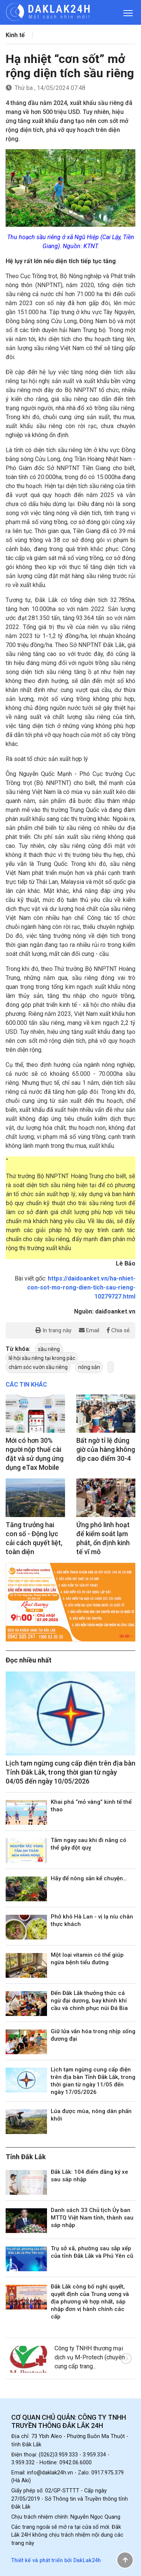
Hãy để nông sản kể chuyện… (89, 1878)
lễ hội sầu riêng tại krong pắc (42, 1358)
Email (89, 1330)
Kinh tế (15, 35)
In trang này (53, 1330)
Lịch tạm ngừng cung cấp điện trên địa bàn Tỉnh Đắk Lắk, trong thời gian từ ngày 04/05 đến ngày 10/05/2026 (70, 1772)
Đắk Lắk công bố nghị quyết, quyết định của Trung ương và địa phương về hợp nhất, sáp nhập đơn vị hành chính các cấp (90, 2301)
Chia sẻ (118, 1330)
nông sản (89, 1367)
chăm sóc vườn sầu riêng (38, 1367)
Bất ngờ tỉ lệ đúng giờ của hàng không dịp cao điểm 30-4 (105, 1449)
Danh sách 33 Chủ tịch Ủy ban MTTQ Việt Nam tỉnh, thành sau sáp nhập (92, 2218)
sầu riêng (49, 1349)
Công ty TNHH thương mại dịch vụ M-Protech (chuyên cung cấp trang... (90, 2357)
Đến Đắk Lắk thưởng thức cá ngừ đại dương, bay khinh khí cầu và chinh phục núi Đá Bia (89, 2000)
